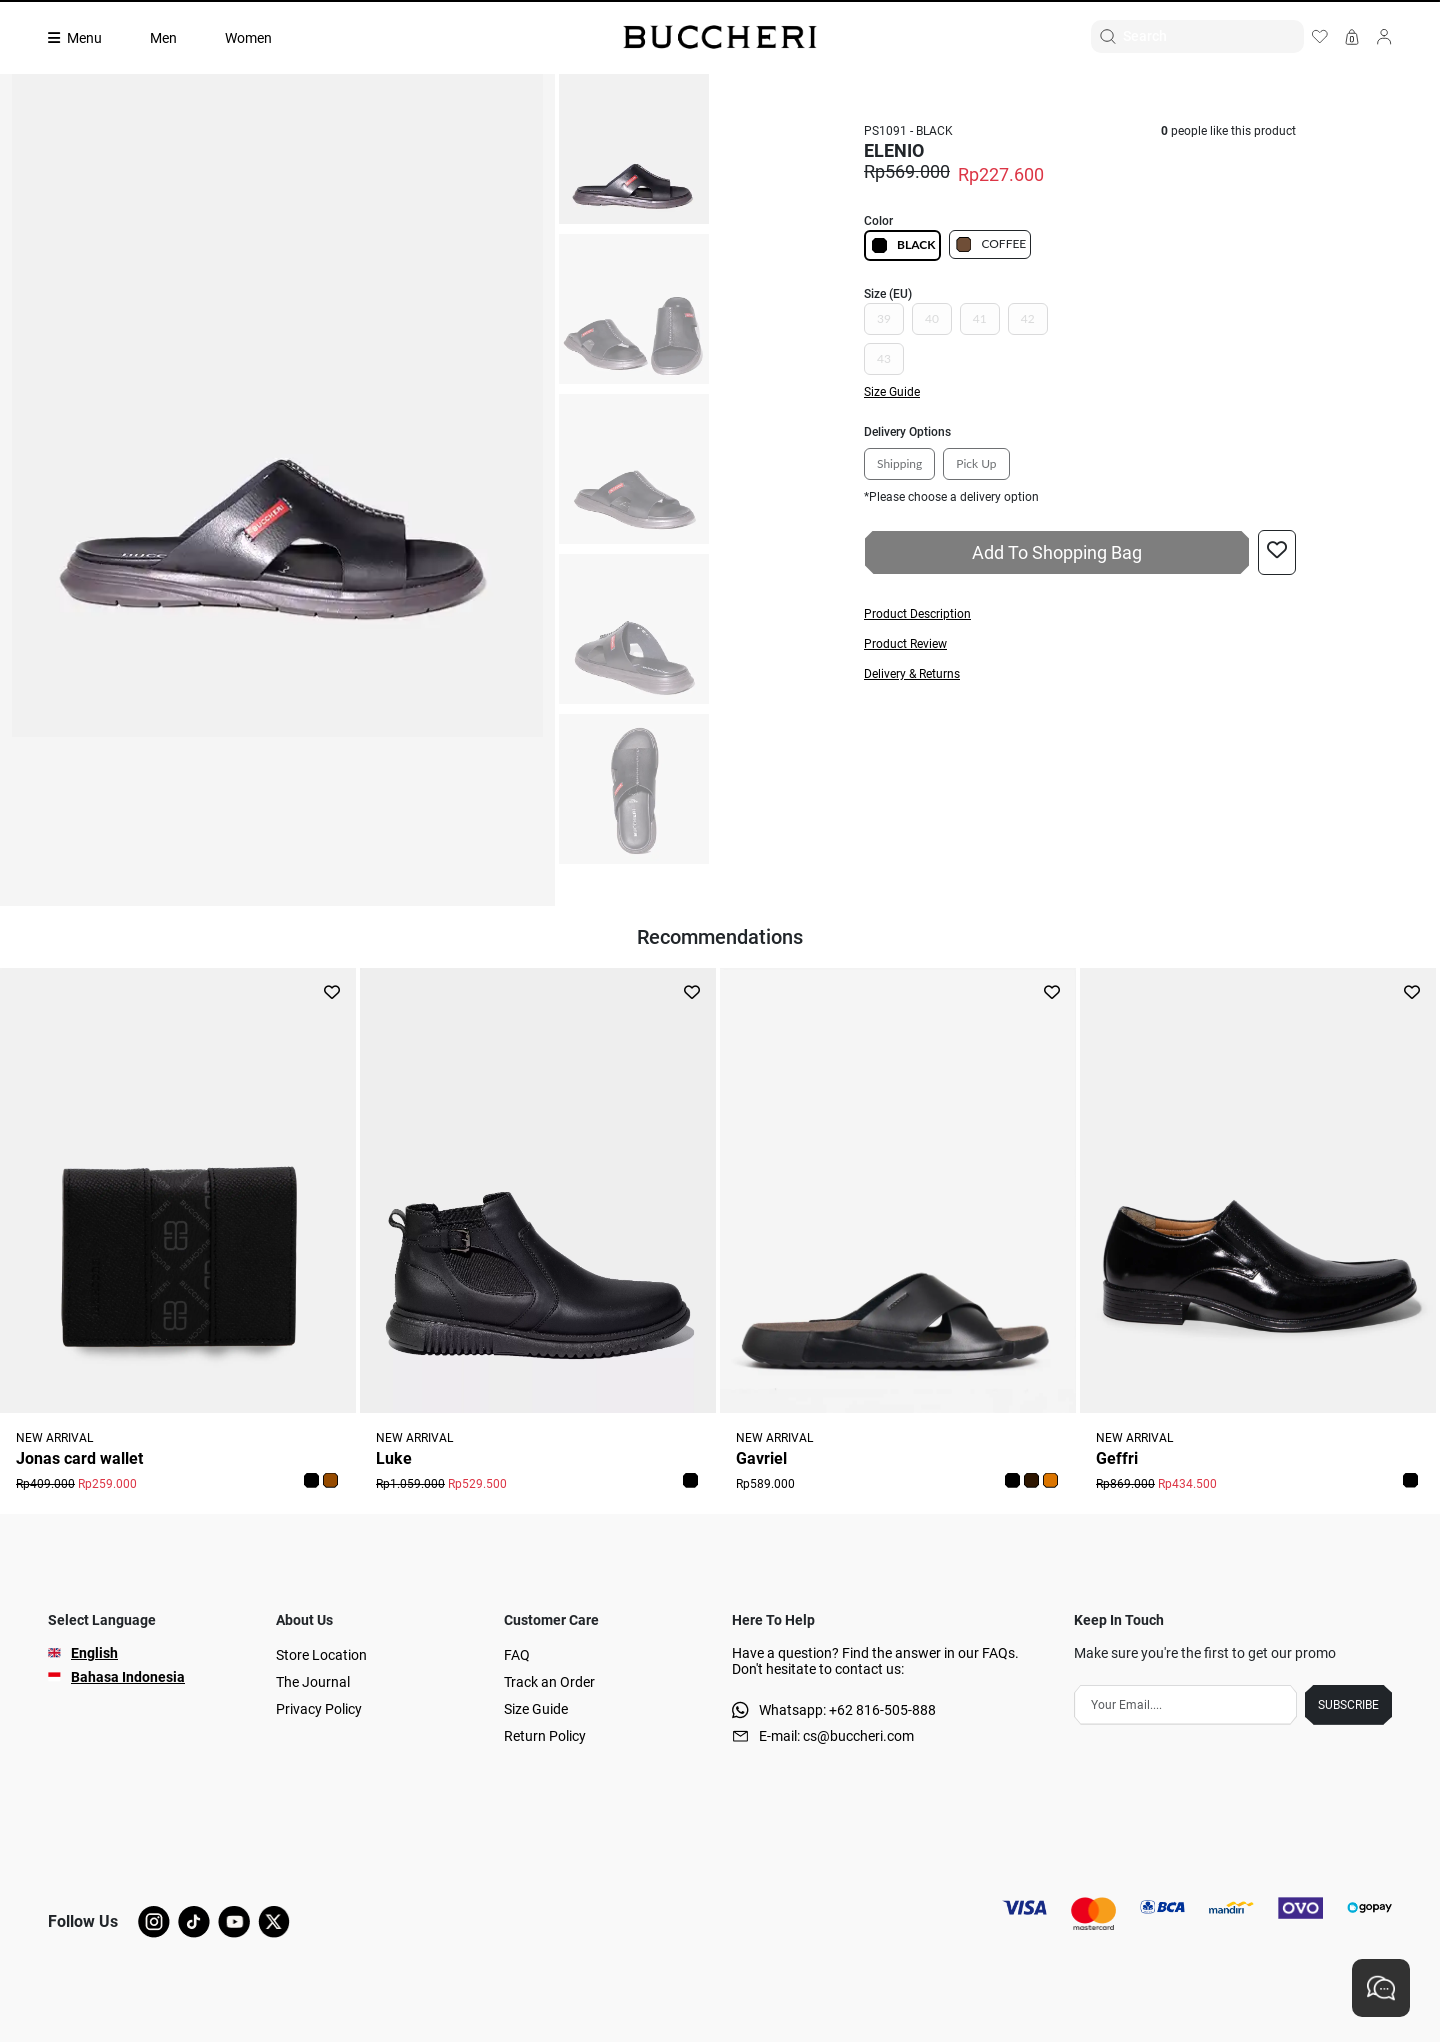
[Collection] (87, 38)
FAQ (517, 1655)
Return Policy (545, 1736)
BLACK (902, 245)
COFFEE (990, 244)
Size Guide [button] (892, 392)
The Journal (313, 1682)
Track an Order (549, 1682)
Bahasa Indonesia (128, 1677)
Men (163, 38)
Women (248, 38)
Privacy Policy (319, 1709)
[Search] (1213, 36)
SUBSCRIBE (1348, 1705)
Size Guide (536, 1709)
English (94, 1653)
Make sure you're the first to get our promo (1205, 1653)
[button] (1080, 614)
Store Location (321, 1655)
